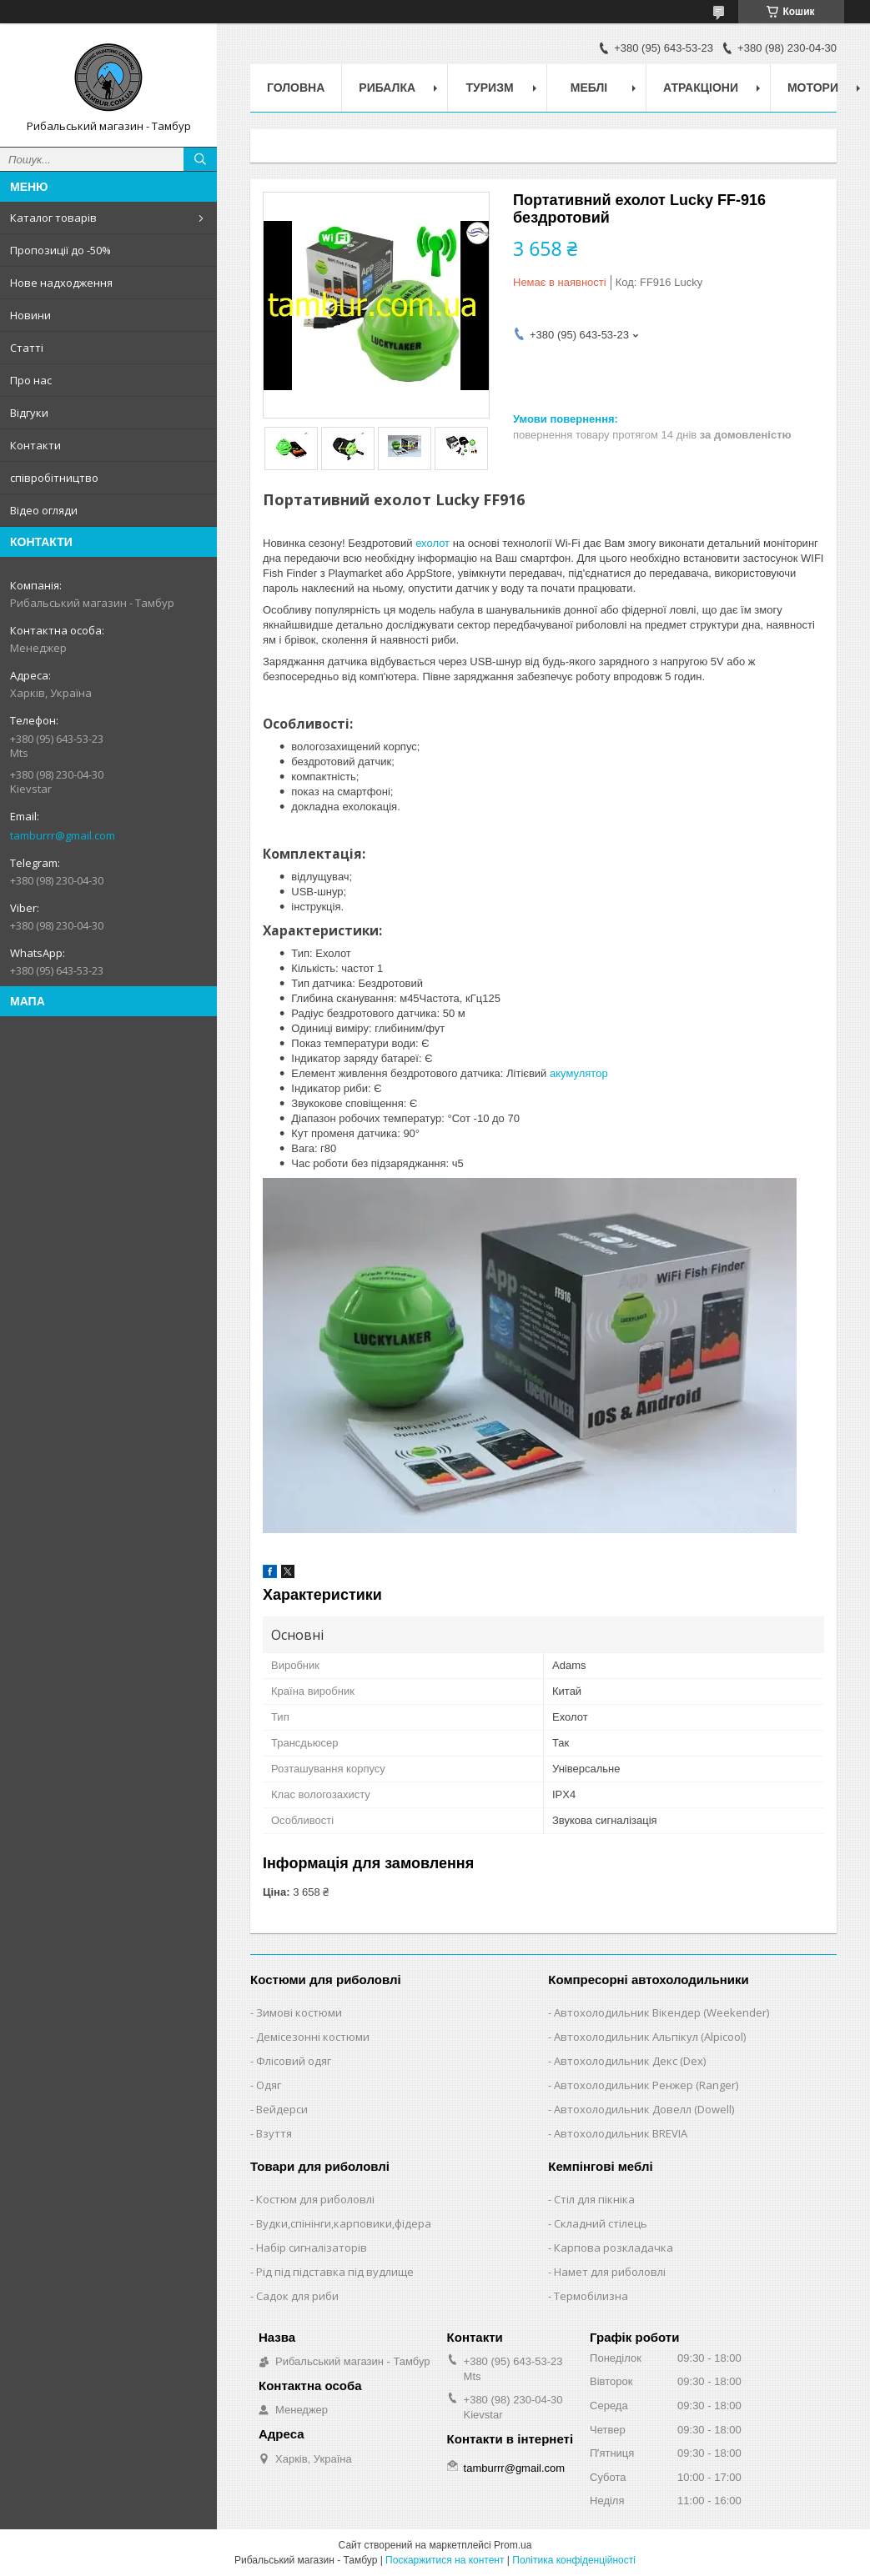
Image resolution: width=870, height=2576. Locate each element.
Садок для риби (297, 2295)
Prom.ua (512, 2545)
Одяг (268, 2084)
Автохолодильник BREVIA (620, 2133)
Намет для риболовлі (610, 2271)
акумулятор (579, 1073)
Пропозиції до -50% (60, 250)
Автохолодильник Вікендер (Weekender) (661, 2012)
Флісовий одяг (293, 2060)
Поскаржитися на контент (444, 2560)
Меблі (589, 87)
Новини (30, 315)
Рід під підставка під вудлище (335, 2271)
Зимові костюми (299, 2012)
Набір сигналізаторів (311, 2247)
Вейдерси (282, 2109)
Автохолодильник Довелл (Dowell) (644, 2109)
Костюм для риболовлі (315, 2199)
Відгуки (29, 412)
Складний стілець (600, 2223)
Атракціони (700, 87)
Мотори (812, 87)
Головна (295, 87)
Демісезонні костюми (313, 2036)
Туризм (490, 87)
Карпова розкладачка (613, 2247)
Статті (26, 347)
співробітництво (54, 477)
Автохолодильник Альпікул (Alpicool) (650, 2036)
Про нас (31, 380)
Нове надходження (61, 282)
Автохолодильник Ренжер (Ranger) (646, 2084)
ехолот (432, 543)
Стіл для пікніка (594, 2199)
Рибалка (387, 87)
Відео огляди (44, 510)
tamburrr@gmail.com (62, 835)
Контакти (35, 445)
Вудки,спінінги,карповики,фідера (343, 2223)
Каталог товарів (53, 217)
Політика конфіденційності (574, 2560)
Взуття (274, 2133)
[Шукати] (200, 159)
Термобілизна (591, 2295)
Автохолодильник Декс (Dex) (630, 2060)
